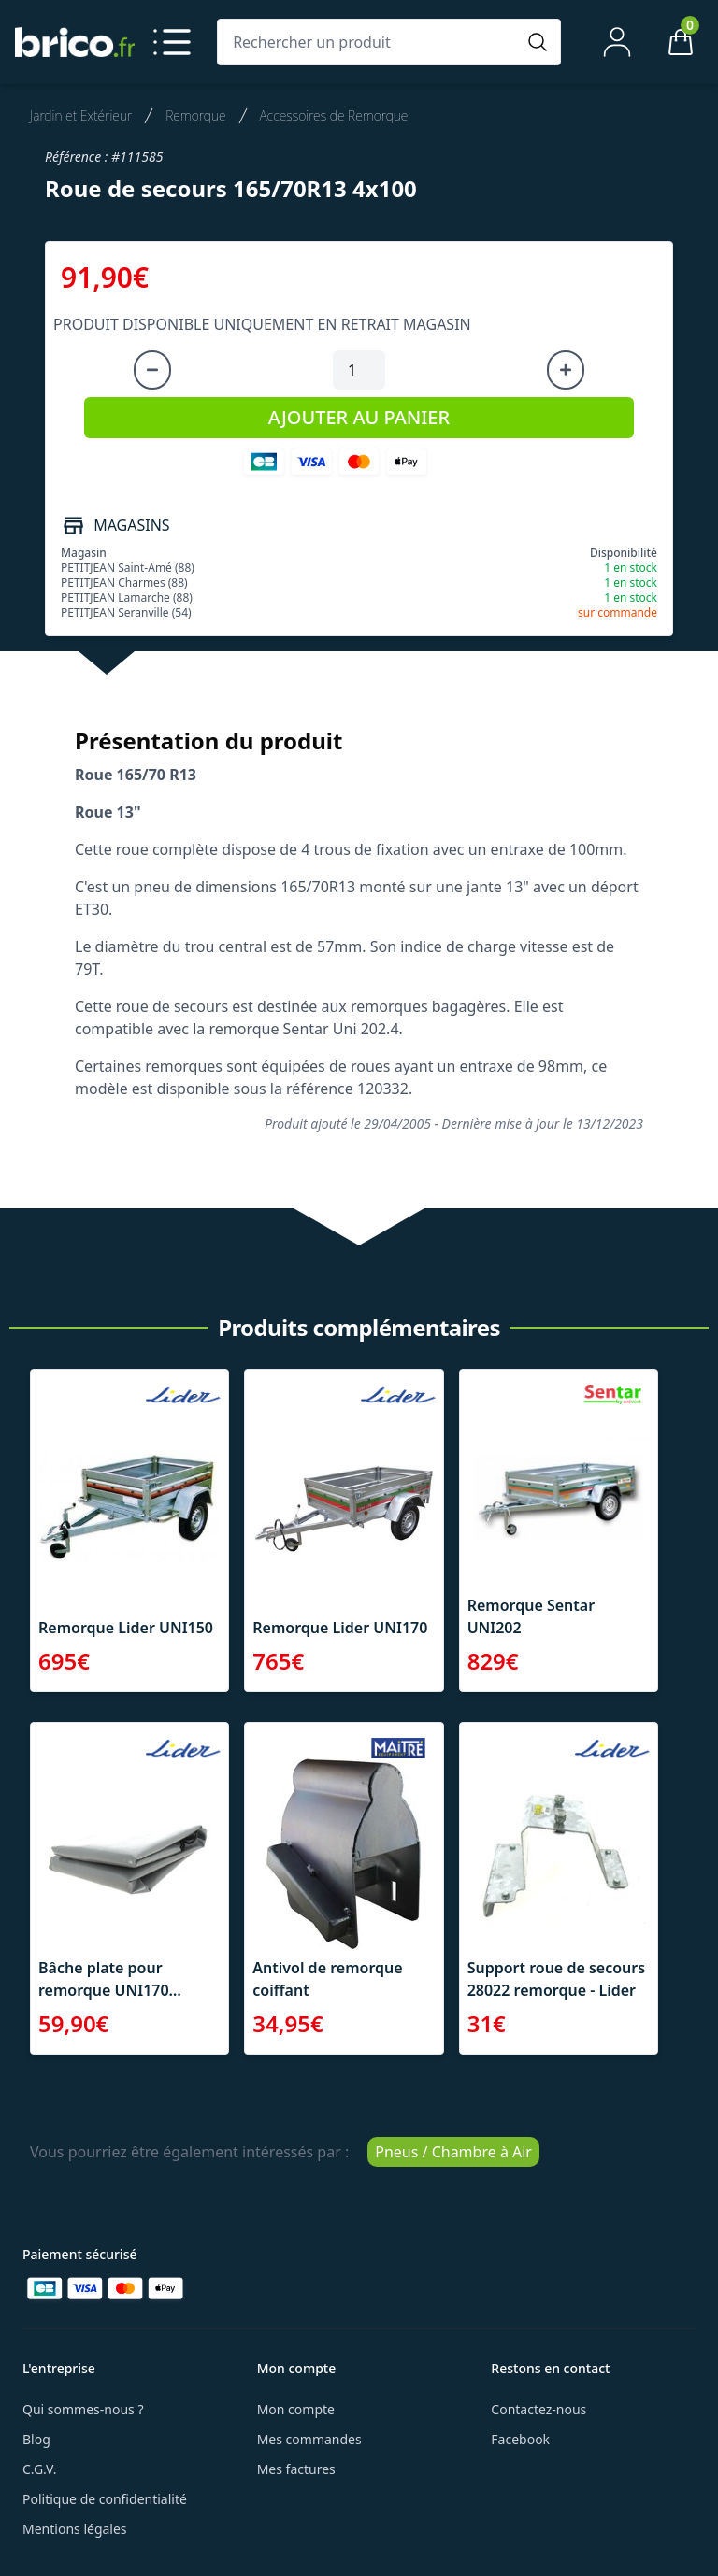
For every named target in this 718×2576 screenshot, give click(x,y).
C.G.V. (39, 2469)
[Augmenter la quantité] (565, 370)
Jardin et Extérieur (81, 115)
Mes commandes (309, 2439)
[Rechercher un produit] (370, 42)
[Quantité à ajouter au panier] (359, 370)
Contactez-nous (538, 2409)
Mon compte (296, 2409)
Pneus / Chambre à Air (453, 2152)
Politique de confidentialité (104, 2499)
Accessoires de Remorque (334, 115)
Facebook (520, 2439)
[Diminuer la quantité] (152, 370)
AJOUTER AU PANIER (359, 417)
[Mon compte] (617, 42)
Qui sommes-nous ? (83, 2409)
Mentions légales (74, 2529)
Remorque (195, 115)
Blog (36, 2439)
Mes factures (296, 2469)
